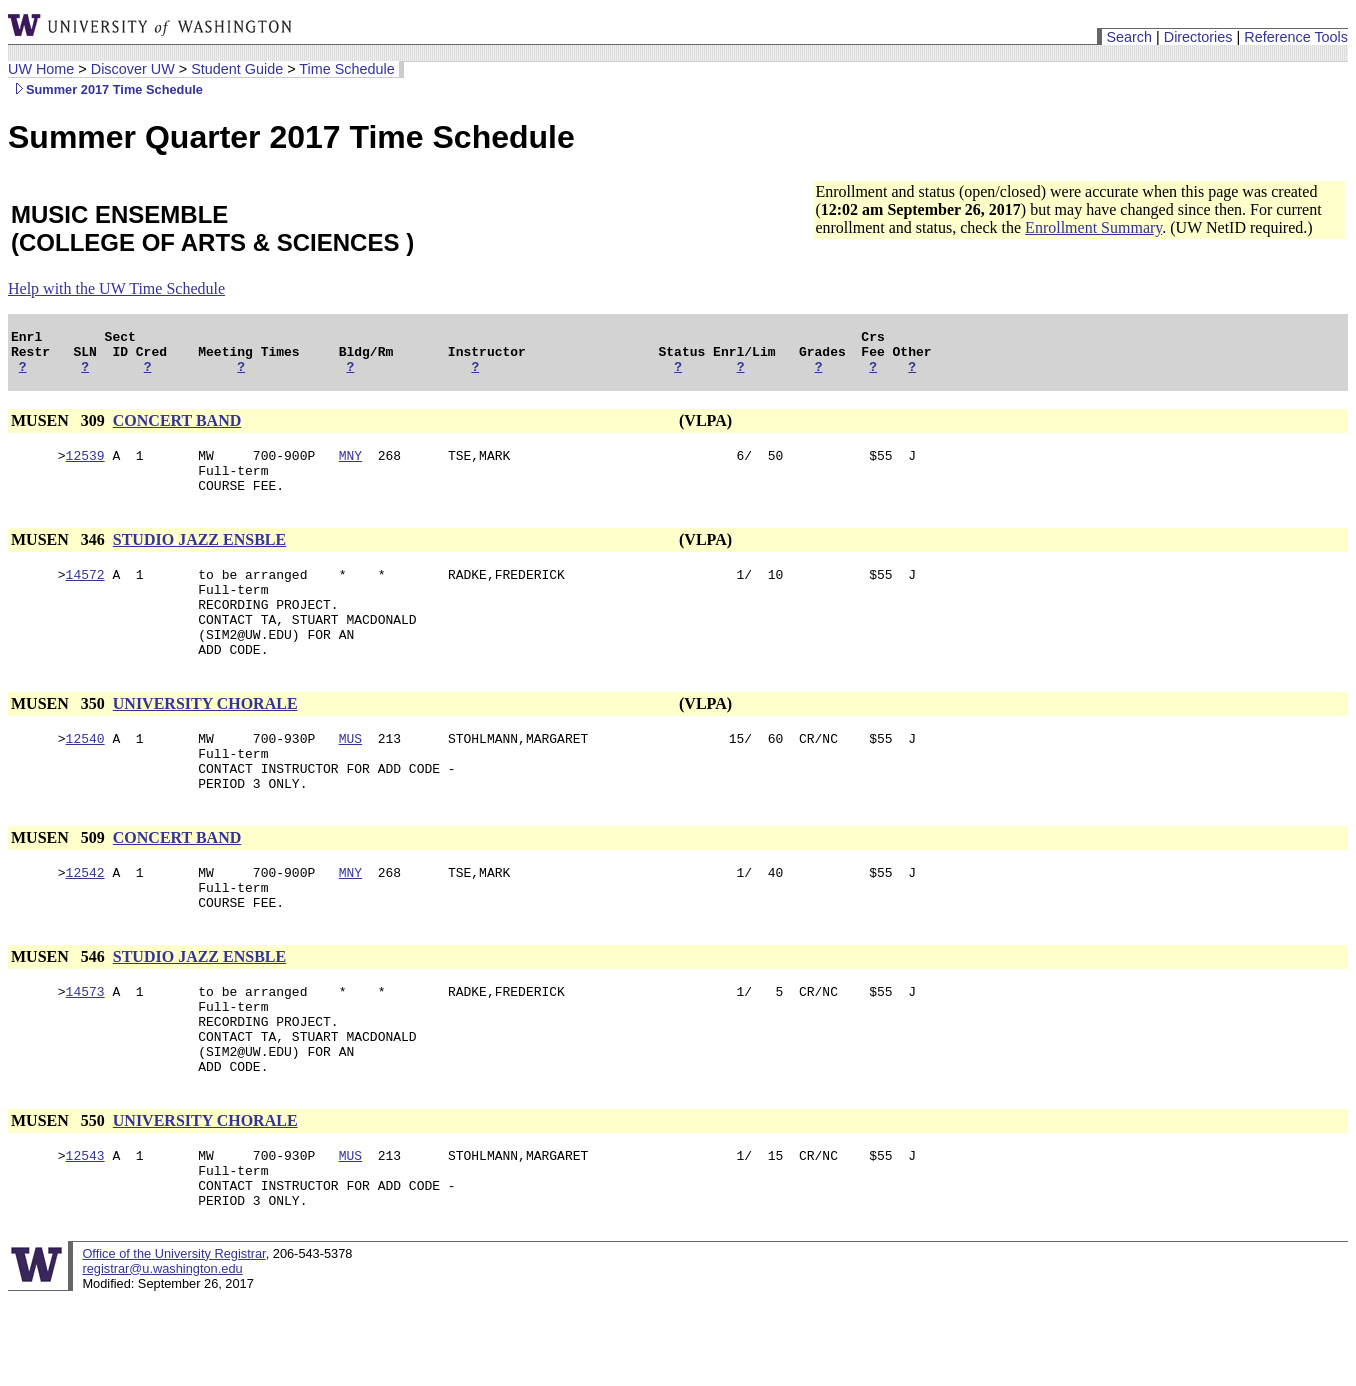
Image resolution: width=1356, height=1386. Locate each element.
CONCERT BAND (177, 429)
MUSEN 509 (60, 885)
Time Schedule (346, 69)
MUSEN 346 (60, 557)
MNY (350, 467)
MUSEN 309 (60, 429)
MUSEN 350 (60, 739)
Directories (1198, 37)
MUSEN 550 (60, 1195)
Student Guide (237, 69)
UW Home (41, 69)
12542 (85, 923)
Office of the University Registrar (173, 1340)
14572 (85, 595)
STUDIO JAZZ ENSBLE (199, 557)
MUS (350, 777)
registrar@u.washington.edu (162, 1355)
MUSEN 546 (60, 1013)
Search (1129, 37)
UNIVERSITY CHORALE (205, 739)
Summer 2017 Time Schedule (105, 89)
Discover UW (133, 69)
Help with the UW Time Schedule (116, 288)
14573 (85, 1051)
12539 (85, 467)
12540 (85, 777)
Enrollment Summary (1093, 227)
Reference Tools (1296, 37)
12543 (85, 1233)
